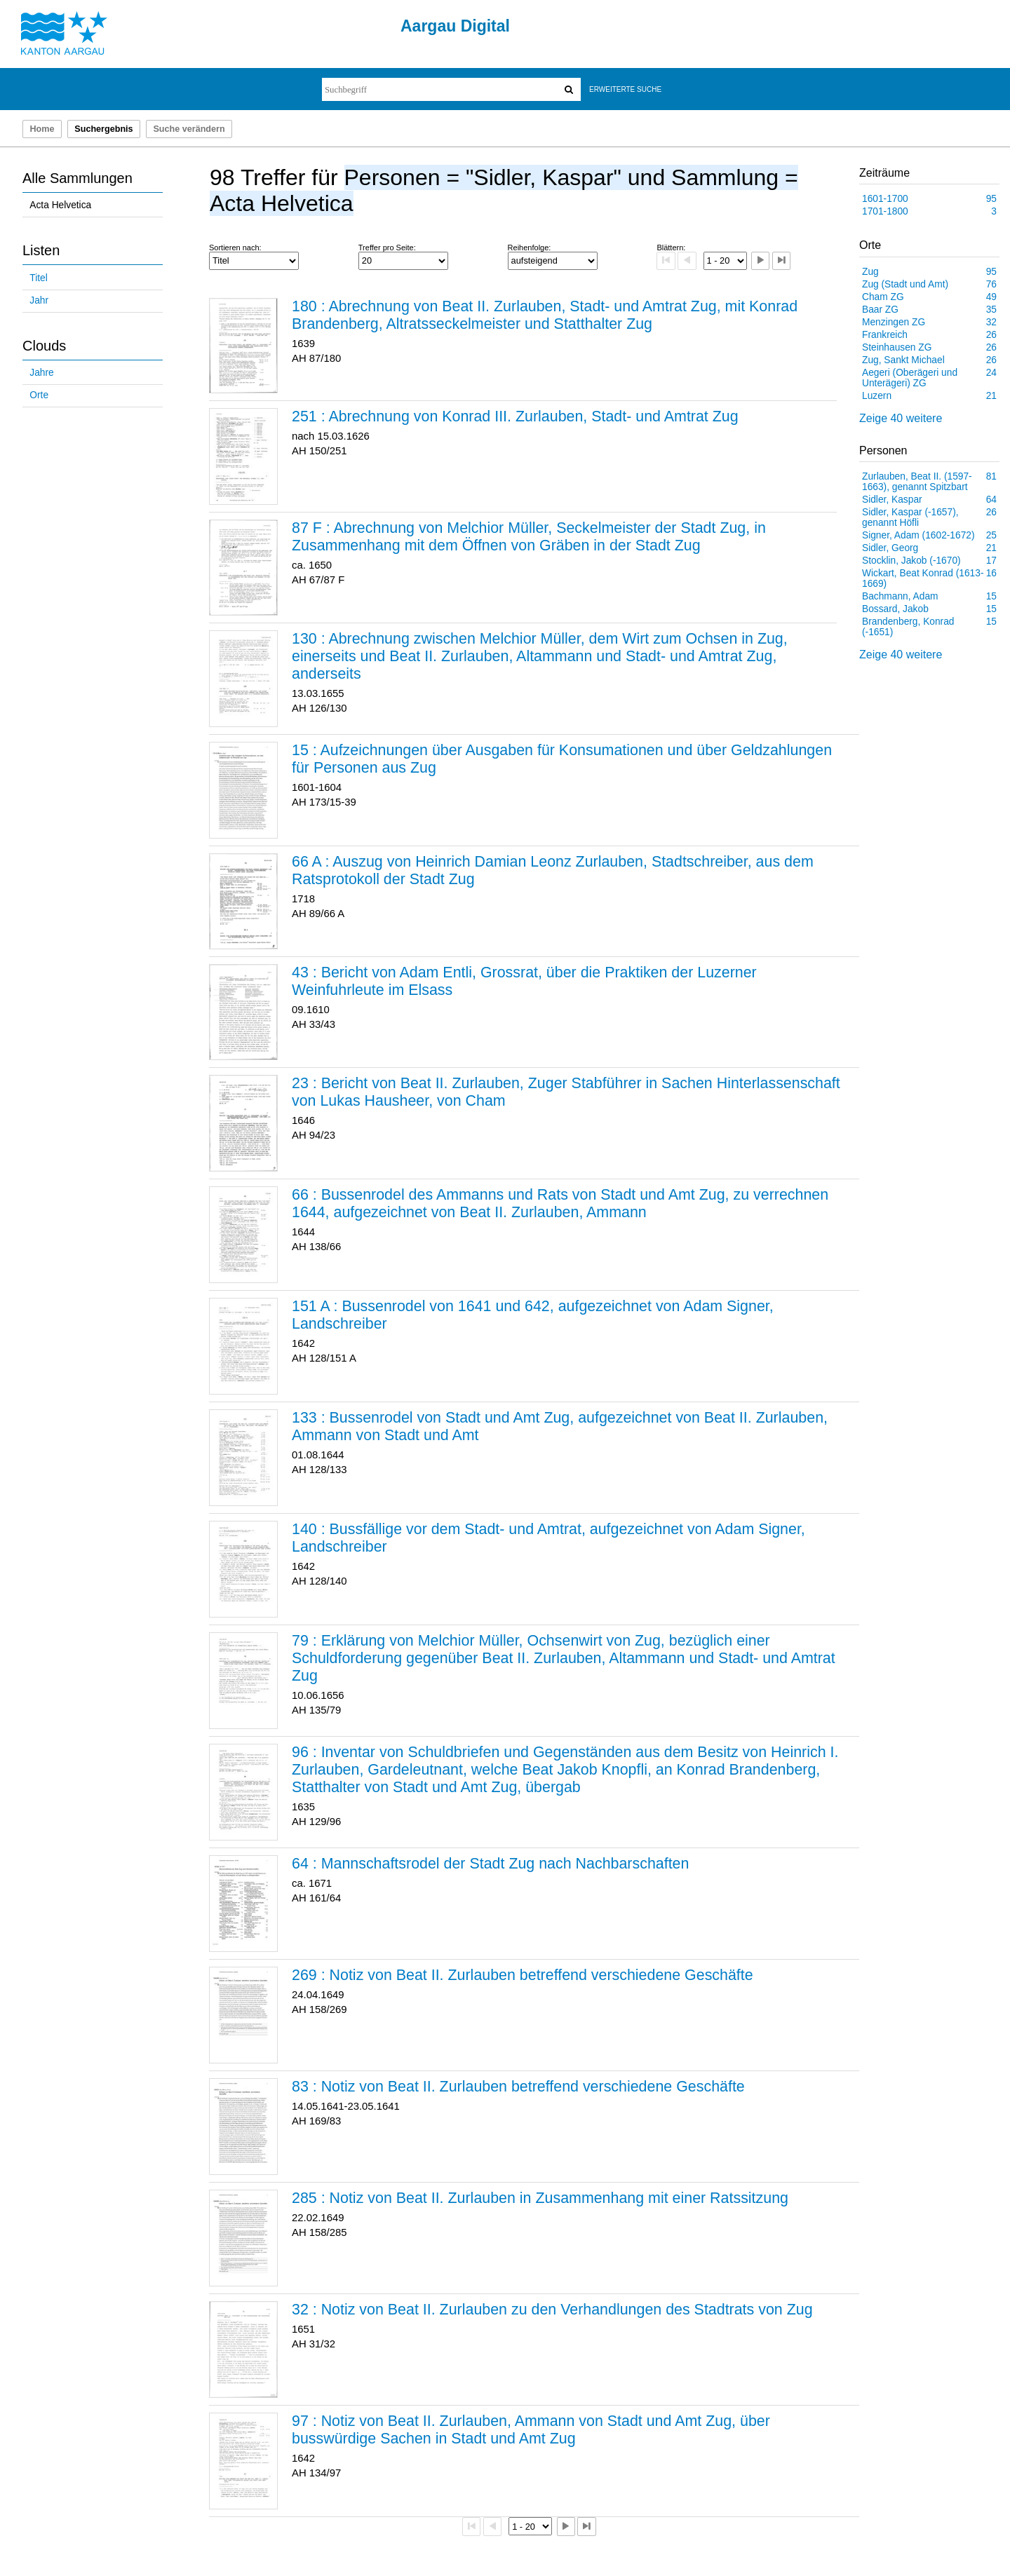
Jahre (41, 372)
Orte (38, 395)
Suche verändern (188, 129)
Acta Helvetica (60, 205)
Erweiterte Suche (625, 89)
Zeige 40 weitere (900, 418)
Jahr (38, 300)
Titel (38, 278)
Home (41, 129)
